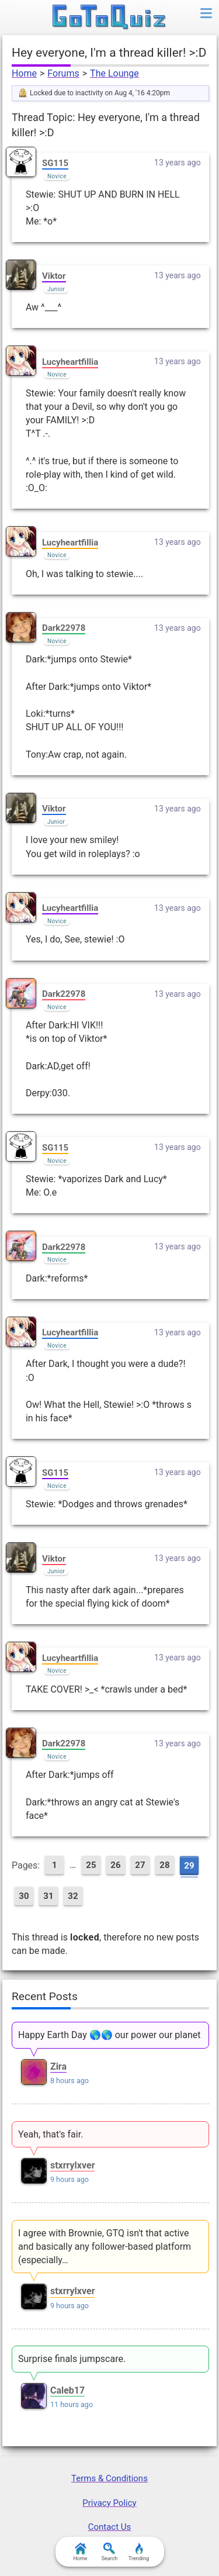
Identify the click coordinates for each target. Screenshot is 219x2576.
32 (73, 1896)
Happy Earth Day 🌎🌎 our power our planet (109, 2034)
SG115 (55, 163)
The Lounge (114, 73)
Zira (58, 2066)
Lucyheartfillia (70, 362)
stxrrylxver (72, 2165)
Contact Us (109, 2527)
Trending (138, 2552)
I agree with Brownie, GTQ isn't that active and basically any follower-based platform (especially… (104, 2247)
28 (164, 1865)
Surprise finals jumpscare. (72, 2358)
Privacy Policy (109, 2503)
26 (115, 1865)
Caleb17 (67, 2390)
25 (91, 1865)
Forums (63, 73)
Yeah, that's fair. (50, 2134)
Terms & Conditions (109, 2478)
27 (140, 1865)
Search (110, 2552)
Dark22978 (63, 628)
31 (48, 1896)
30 (24, 1896)
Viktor (54, 276)
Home (24, 73)
